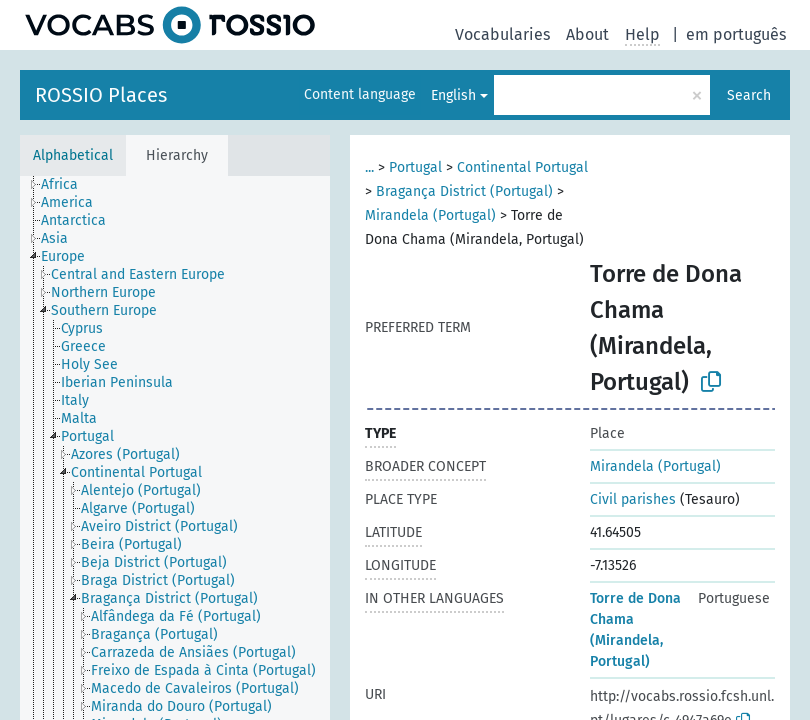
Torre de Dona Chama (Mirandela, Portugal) (635, 630)
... (369, 167)
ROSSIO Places (101, 95)
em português (736, 34)
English (453, 95)
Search (749, 95)
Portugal (415, 167)
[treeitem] (68, 185)
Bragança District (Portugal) (464, 191)
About (587, 34)
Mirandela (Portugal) (430, 215)
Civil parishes (633, 499)
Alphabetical (73, 155)
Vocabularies (502, 34)
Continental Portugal (522, 167)
